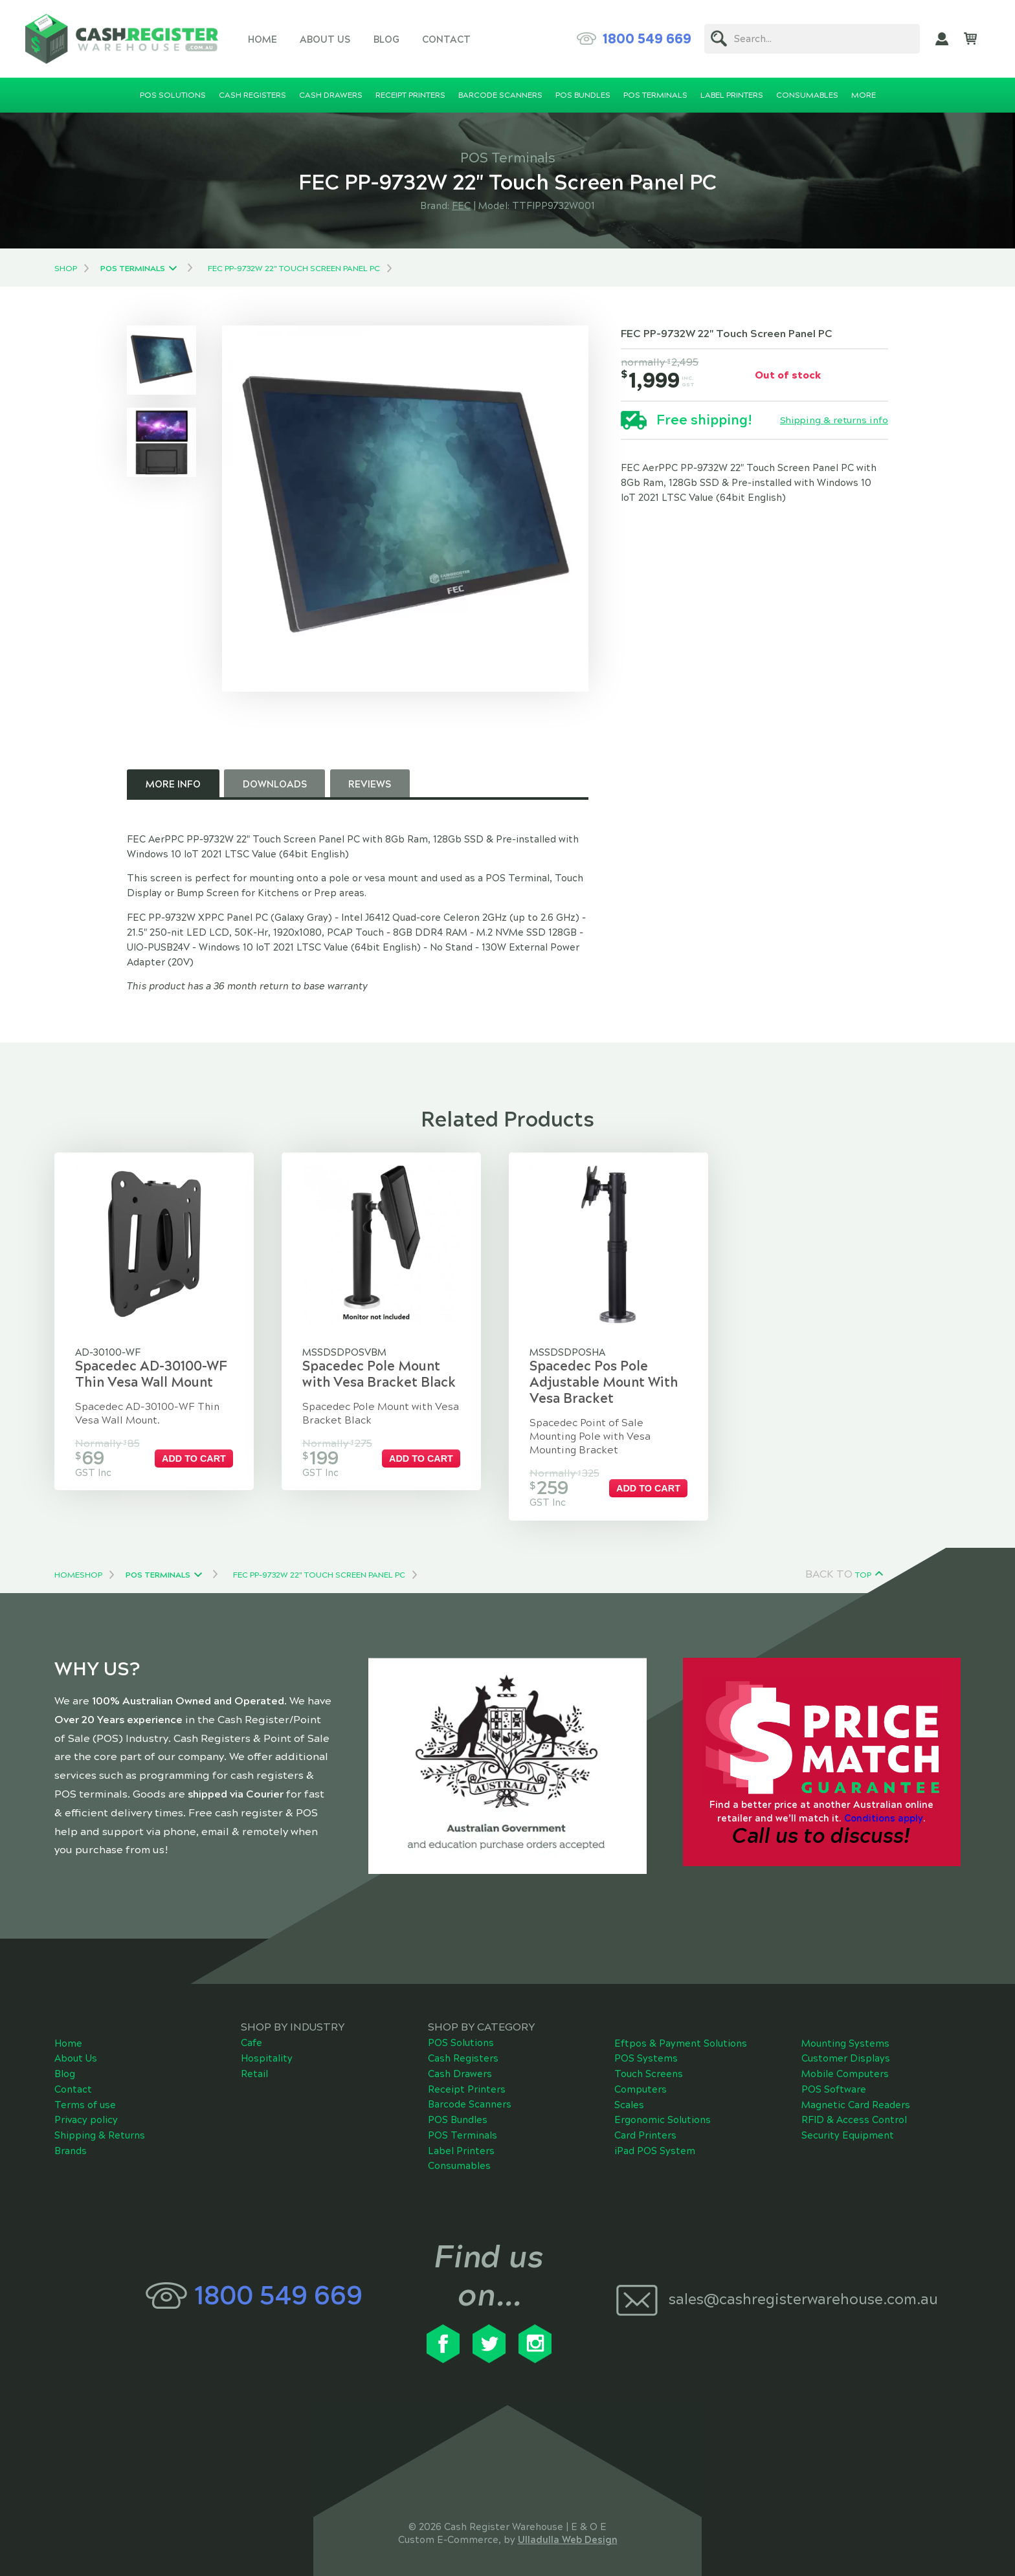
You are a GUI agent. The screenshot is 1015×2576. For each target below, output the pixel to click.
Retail (254, 2065)
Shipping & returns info (833, 420)
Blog (386, 39)
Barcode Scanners (469, 2095)
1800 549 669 (647, 38)
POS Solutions (461, 2034)
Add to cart (202, 1458)
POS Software (833, 2080)
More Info (173, 784)
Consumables (459, 2157)
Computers (640, 2080)
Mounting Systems (845, 2034)
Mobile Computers (845, 2065)
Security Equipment (847, 2126)
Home (262, 39)
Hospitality (267, 2049)
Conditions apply (883, 1809)
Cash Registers (463, 2049)
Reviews (369, 784)
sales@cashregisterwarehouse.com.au (803, 2290)
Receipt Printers (467, 2080)
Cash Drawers (460, 2065)
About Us (325, 39)
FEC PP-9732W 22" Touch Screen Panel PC (294, 268)
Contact (446, 39)
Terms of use (85, 2095)
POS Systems (646, 2049)
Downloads (275, 784)
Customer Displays (845, 2049)
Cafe (251, 2034)
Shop (65, 268)
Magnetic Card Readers (855, 2095)
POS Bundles (457, 2111)
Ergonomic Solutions (662, 2111)
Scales (629, 2095)
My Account (941, 38)
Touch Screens (648, 2065)
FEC (461, 206)
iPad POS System (654, 2141)
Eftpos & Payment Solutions (680, 2034)
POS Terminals (132, 268)
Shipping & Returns (99, 2126)
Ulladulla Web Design (568, 2531)
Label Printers (461, 2141)
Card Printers (645, 2126)
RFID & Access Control (854, 2111)
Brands (70, 2141)
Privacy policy (86, 2111)
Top (863, 1565)
